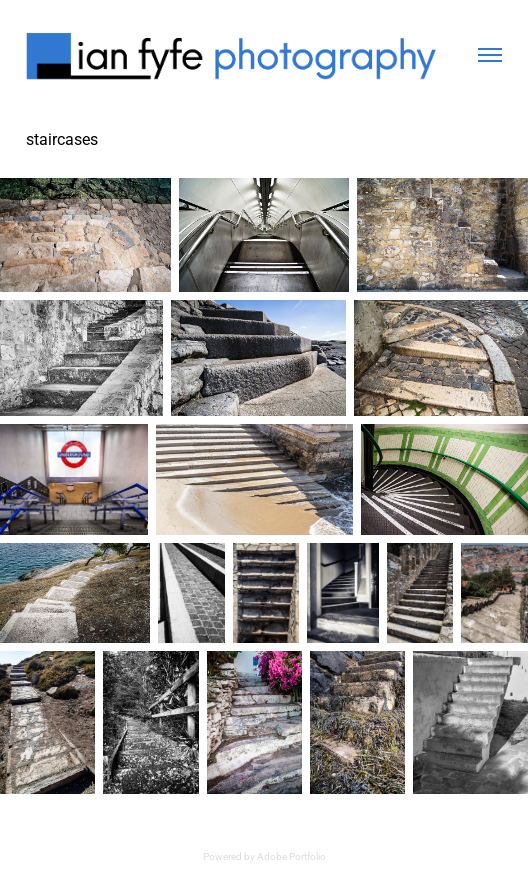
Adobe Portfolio (291, 856)
